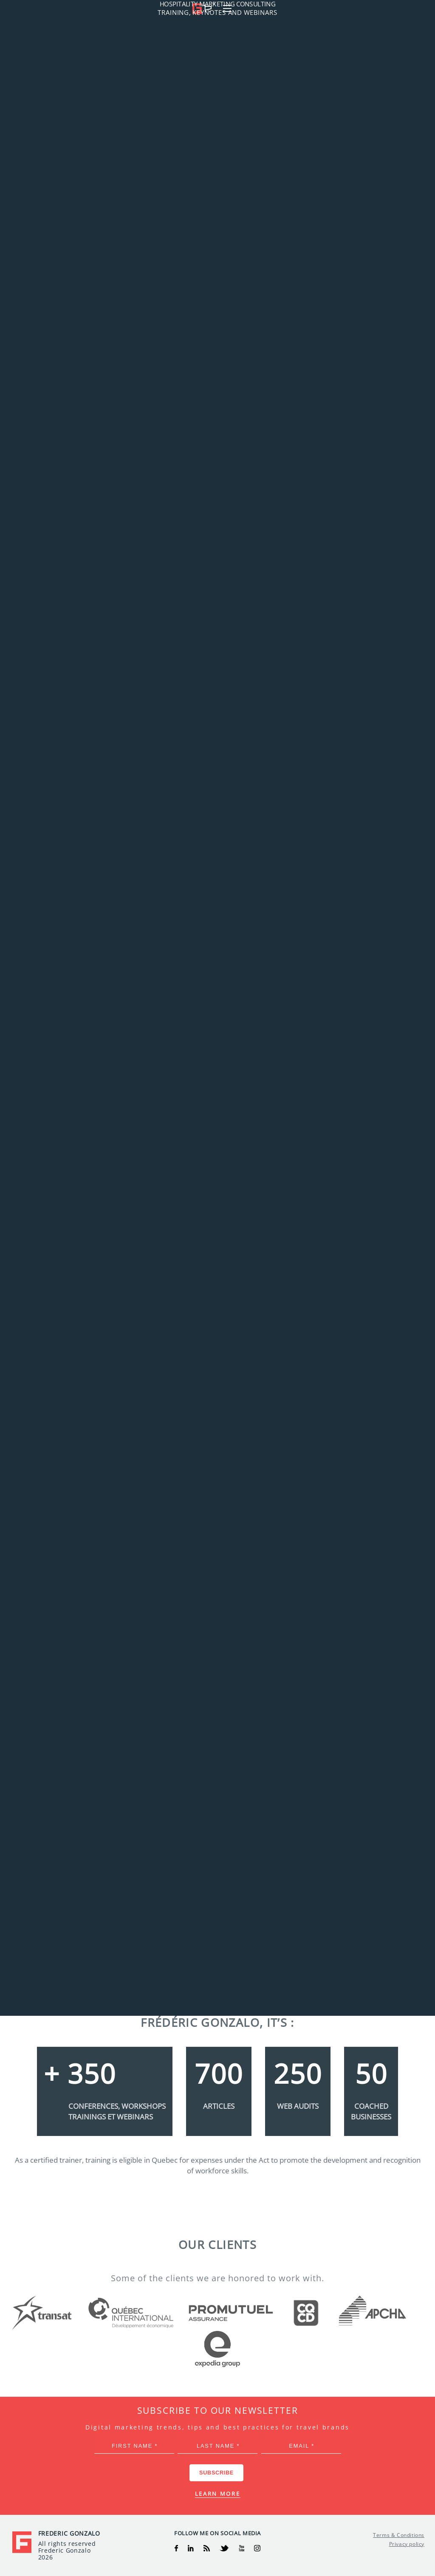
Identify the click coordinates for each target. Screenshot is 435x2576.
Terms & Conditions (398, 2535)
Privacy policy (406, 2544)
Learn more (217, 2493)
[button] (419, 8)
